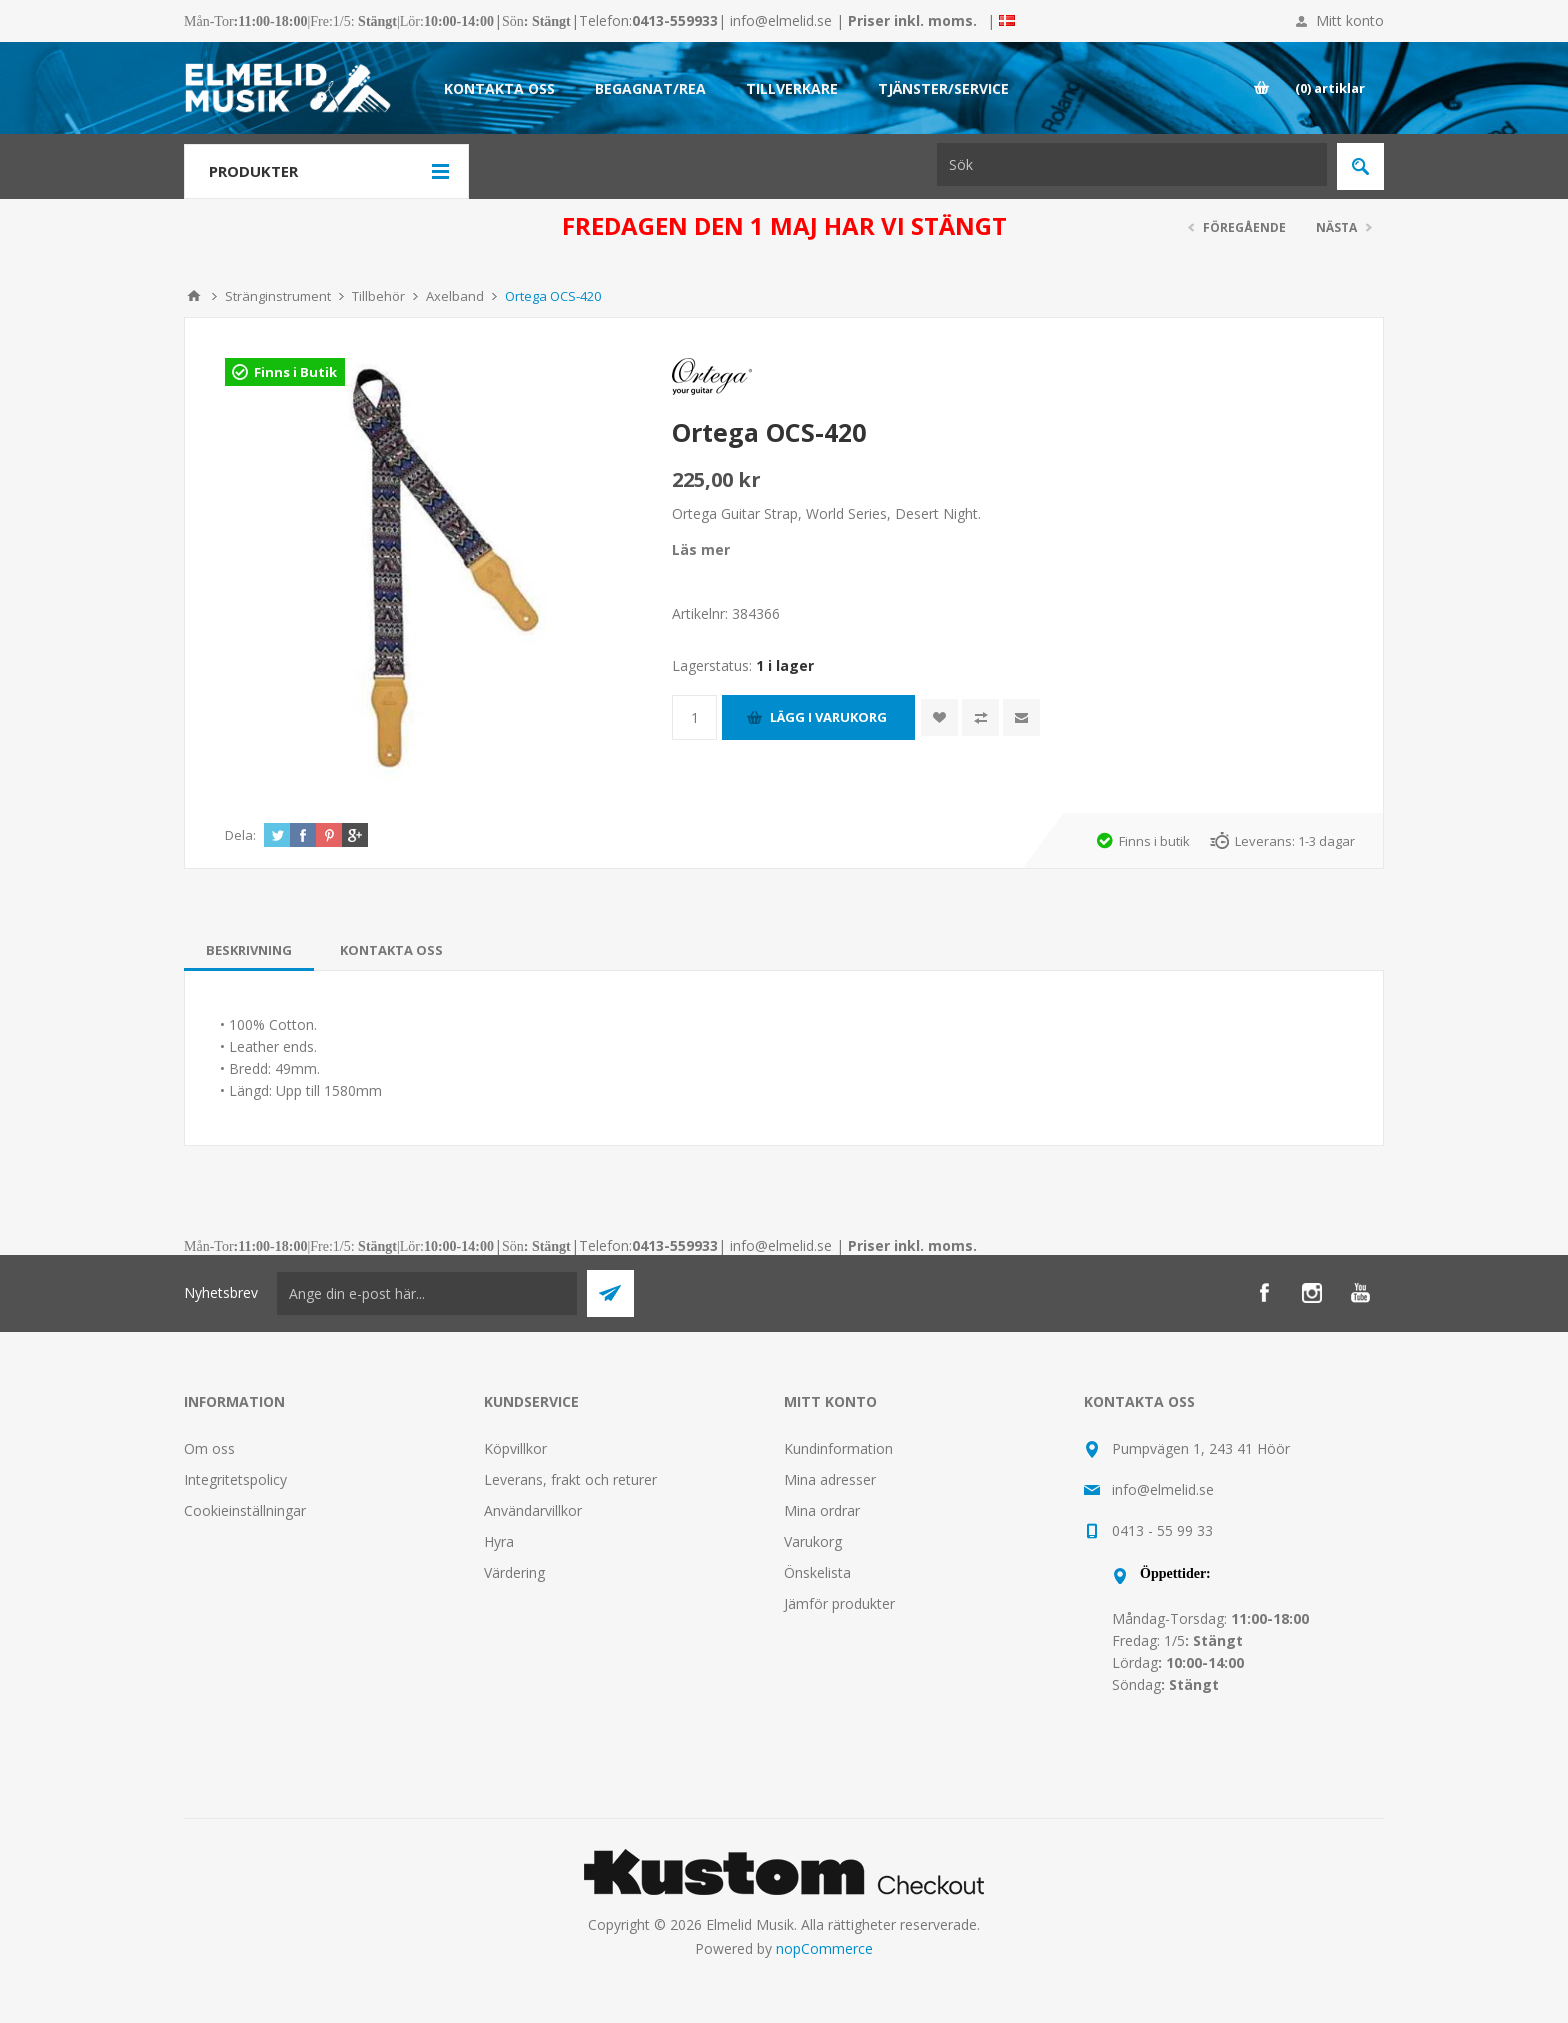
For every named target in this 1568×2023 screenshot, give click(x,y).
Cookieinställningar (245, 1510)
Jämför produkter (839, 1603)
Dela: (240, 835)
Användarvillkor (533, 1510)
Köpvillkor (515, 1448)
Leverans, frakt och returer (570, 1479)
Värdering (514, 1572)
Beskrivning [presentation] (249, 950)
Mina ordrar (822, 1510)
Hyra (499, 1541)
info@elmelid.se (781, 20)
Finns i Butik (295, 372)
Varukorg (813, 1541)
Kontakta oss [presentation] (391, 950)
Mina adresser (830, 1479)
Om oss (209, 1448)
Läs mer (701, 549)
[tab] (249, 950)
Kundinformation (838, 1448)
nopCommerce (824, 1948)
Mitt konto (1350, 20)
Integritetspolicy (235, 1479)
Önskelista (817, 1572)
